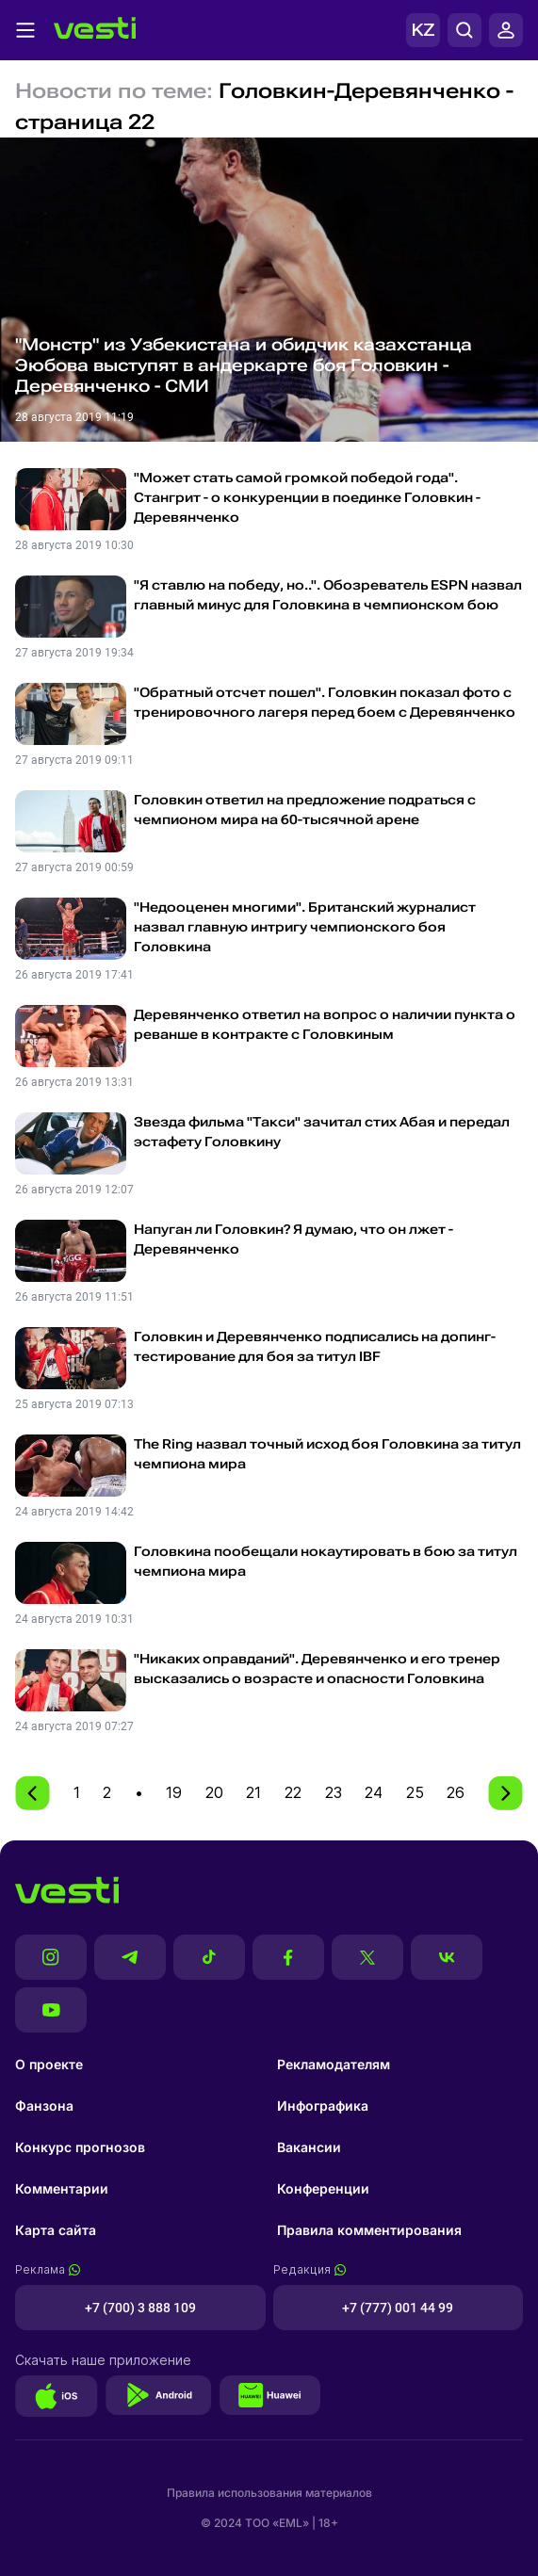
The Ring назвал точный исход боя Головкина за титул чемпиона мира (327, 1453)
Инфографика (322, 2106)
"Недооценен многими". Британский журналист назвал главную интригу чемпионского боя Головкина (305, 926)
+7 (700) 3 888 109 (140, 2307)
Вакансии (309, 2147)
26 (456, 1792)
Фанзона (44, 2106)
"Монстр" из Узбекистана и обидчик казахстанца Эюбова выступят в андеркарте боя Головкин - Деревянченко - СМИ (243, 365)
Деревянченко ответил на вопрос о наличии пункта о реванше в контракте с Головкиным (324, 1024)
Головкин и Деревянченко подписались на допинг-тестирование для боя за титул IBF (315, 1346)
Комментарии (61, 2188)
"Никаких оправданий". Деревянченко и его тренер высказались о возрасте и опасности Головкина (317, 1668)
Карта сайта (55, 2230)
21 (253, 1792)
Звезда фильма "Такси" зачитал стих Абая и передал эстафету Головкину (322, 1131)
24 (374, 1792)
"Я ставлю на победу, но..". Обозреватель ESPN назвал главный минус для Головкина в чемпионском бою (328, 594)
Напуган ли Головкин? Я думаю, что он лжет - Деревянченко (293, 1239)
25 (415, 1792)
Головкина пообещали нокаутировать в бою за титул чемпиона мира (325, 1561)
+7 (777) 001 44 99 (397, 2307)
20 (214, 1792)
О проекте (49, 2064)
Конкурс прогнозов (80, 2147)
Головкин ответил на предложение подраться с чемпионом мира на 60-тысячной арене (305, 809)
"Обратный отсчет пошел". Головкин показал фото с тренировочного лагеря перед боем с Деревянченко (324, 702)
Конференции (323, 2188)
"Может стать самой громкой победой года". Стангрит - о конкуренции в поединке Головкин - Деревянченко (307, 497)
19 (174, 1792)
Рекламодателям (333, 2064)
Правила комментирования (369, 2230)
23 (333, 1792)
